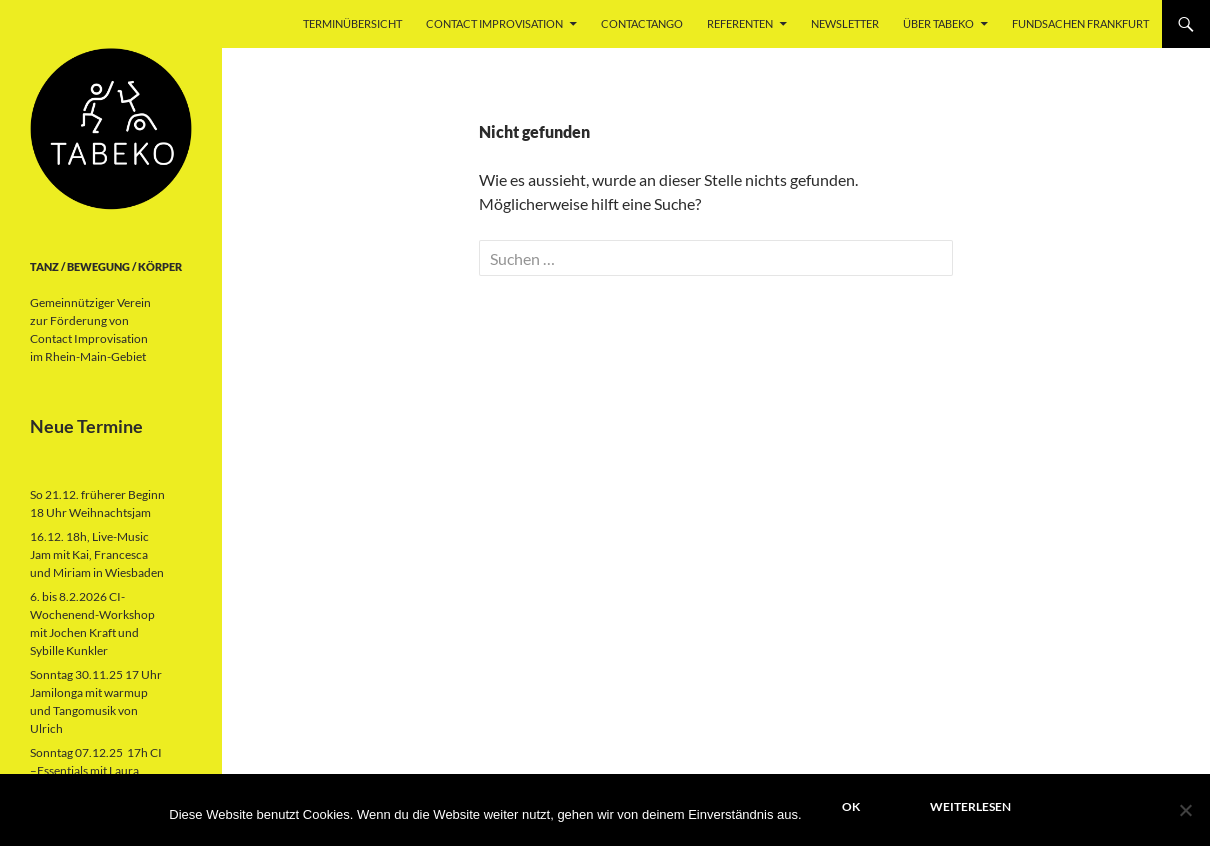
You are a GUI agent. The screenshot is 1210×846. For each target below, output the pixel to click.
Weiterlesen (970, 806)
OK (851, 806)
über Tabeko (938, 23)
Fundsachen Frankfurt (1080, 23)
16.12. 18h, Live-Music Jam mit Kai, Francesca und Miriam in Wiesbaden (97, 554)
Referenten (740, 23)
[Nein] (1185, 810)
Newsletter (845, 23)
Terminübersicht (352, 23)
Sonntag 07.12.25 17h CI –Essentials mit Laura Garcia (96, 770)
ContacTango (642, 23)
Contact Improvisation (494, 23)
